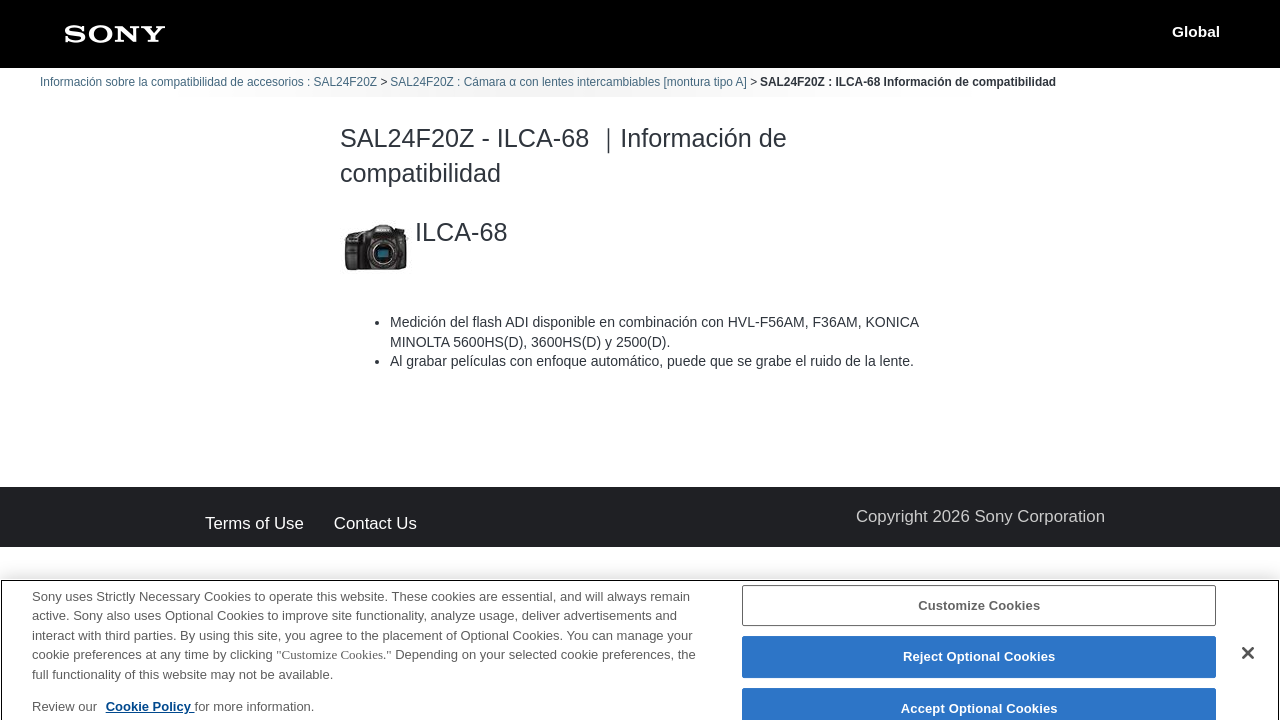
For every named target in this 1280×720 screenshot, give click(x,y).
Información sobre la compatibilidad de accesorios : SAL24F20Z (208, 82)
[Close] (1248, 662)
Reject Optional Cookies (979, 666)
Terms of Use (254, 524)
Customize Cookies (979, 614)
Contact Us (375, 524)
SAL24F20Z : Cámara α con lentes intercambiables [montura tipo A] (568, 82)
